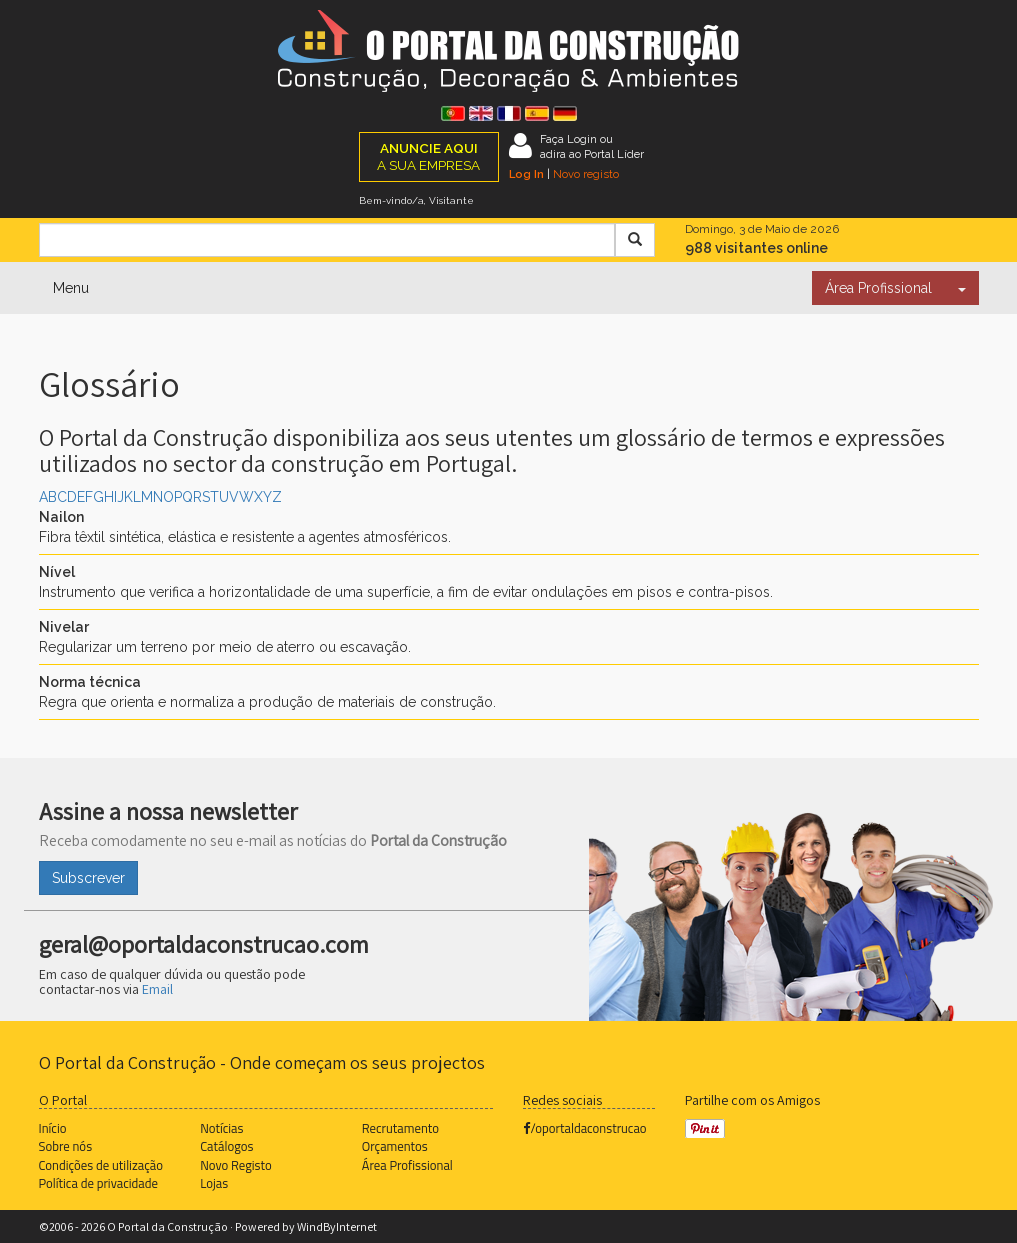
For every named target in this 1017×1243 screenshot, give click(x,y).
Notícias (221, 1128)
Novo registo (586, 174)
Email (157, 989)
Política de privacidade (98, 1183)
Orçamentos (395, 1146)
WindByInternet (337, 1226)
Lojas (214, 1183)
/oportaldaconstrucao (584, 1128)
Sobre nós (66, 1146)
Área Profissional (878, 288)
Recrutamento (400, 1128)
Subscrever (88, 878)
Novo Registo (236, 1165)
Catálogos (226, 1146)
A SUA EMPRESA (428, 156)
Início (53, 1128)
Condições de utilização (101, 1165)
